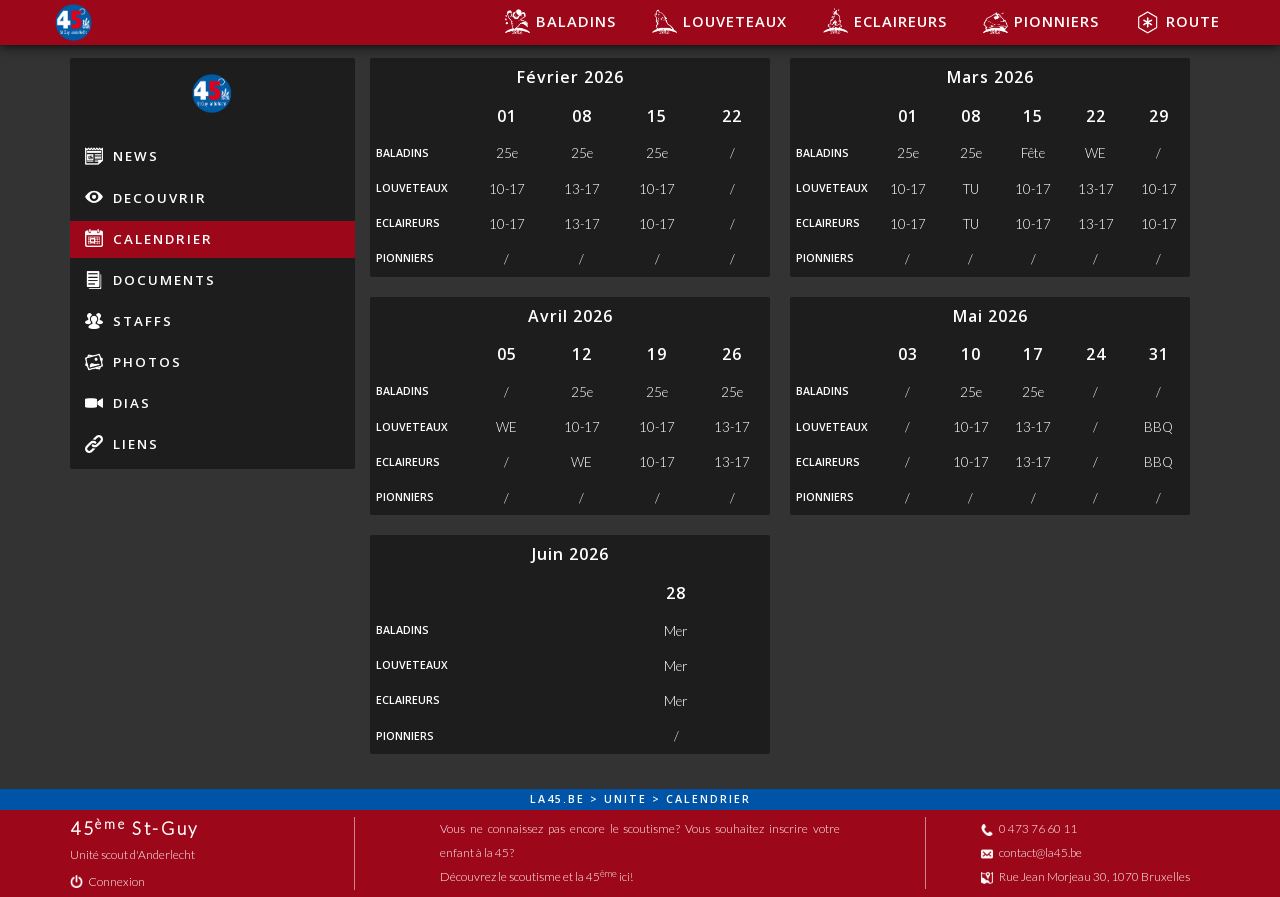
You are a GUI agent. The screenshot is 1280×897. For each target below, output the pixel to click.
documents (150, 280)
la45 (546, 799)
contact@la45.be (1031, 852)
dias (118, 403)
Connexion (107, 881)
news (122, 156)
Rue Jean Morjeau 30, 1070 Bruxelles (1085, 876)
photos (133, 362)
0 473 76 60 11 (1029, 828)
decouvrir (146, 197)
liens (122, 444)
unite (625, 799)
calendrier (149, 238)
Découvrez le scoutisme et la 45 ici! (536, 876)
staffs (129, 321)
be (576, 799)
